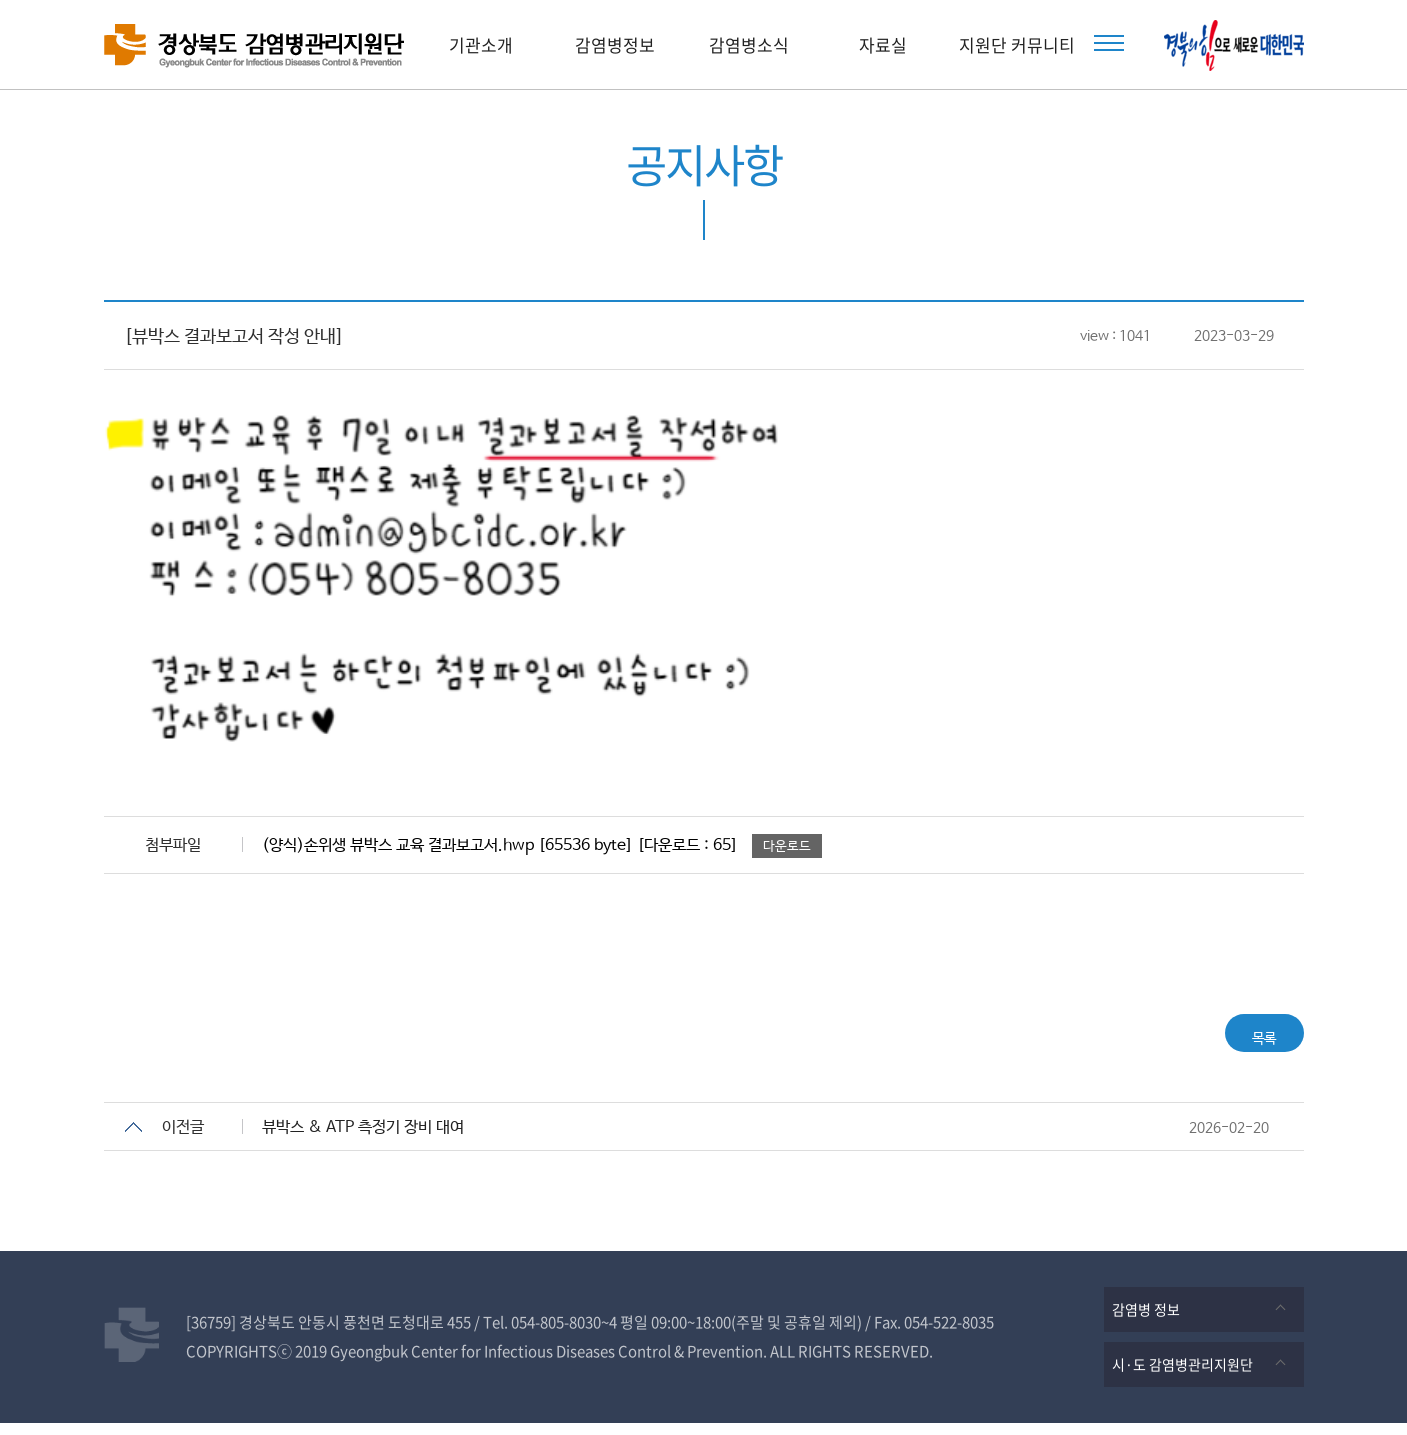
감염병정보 (615, 44)
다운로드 (787, 846)
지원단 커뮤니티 (1017, 44)
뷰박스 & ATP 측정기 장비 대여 (363, 1139)
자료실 (883, 44)
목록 (1249, 1038)
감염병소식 (749, 44)
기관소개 (481, 44)
